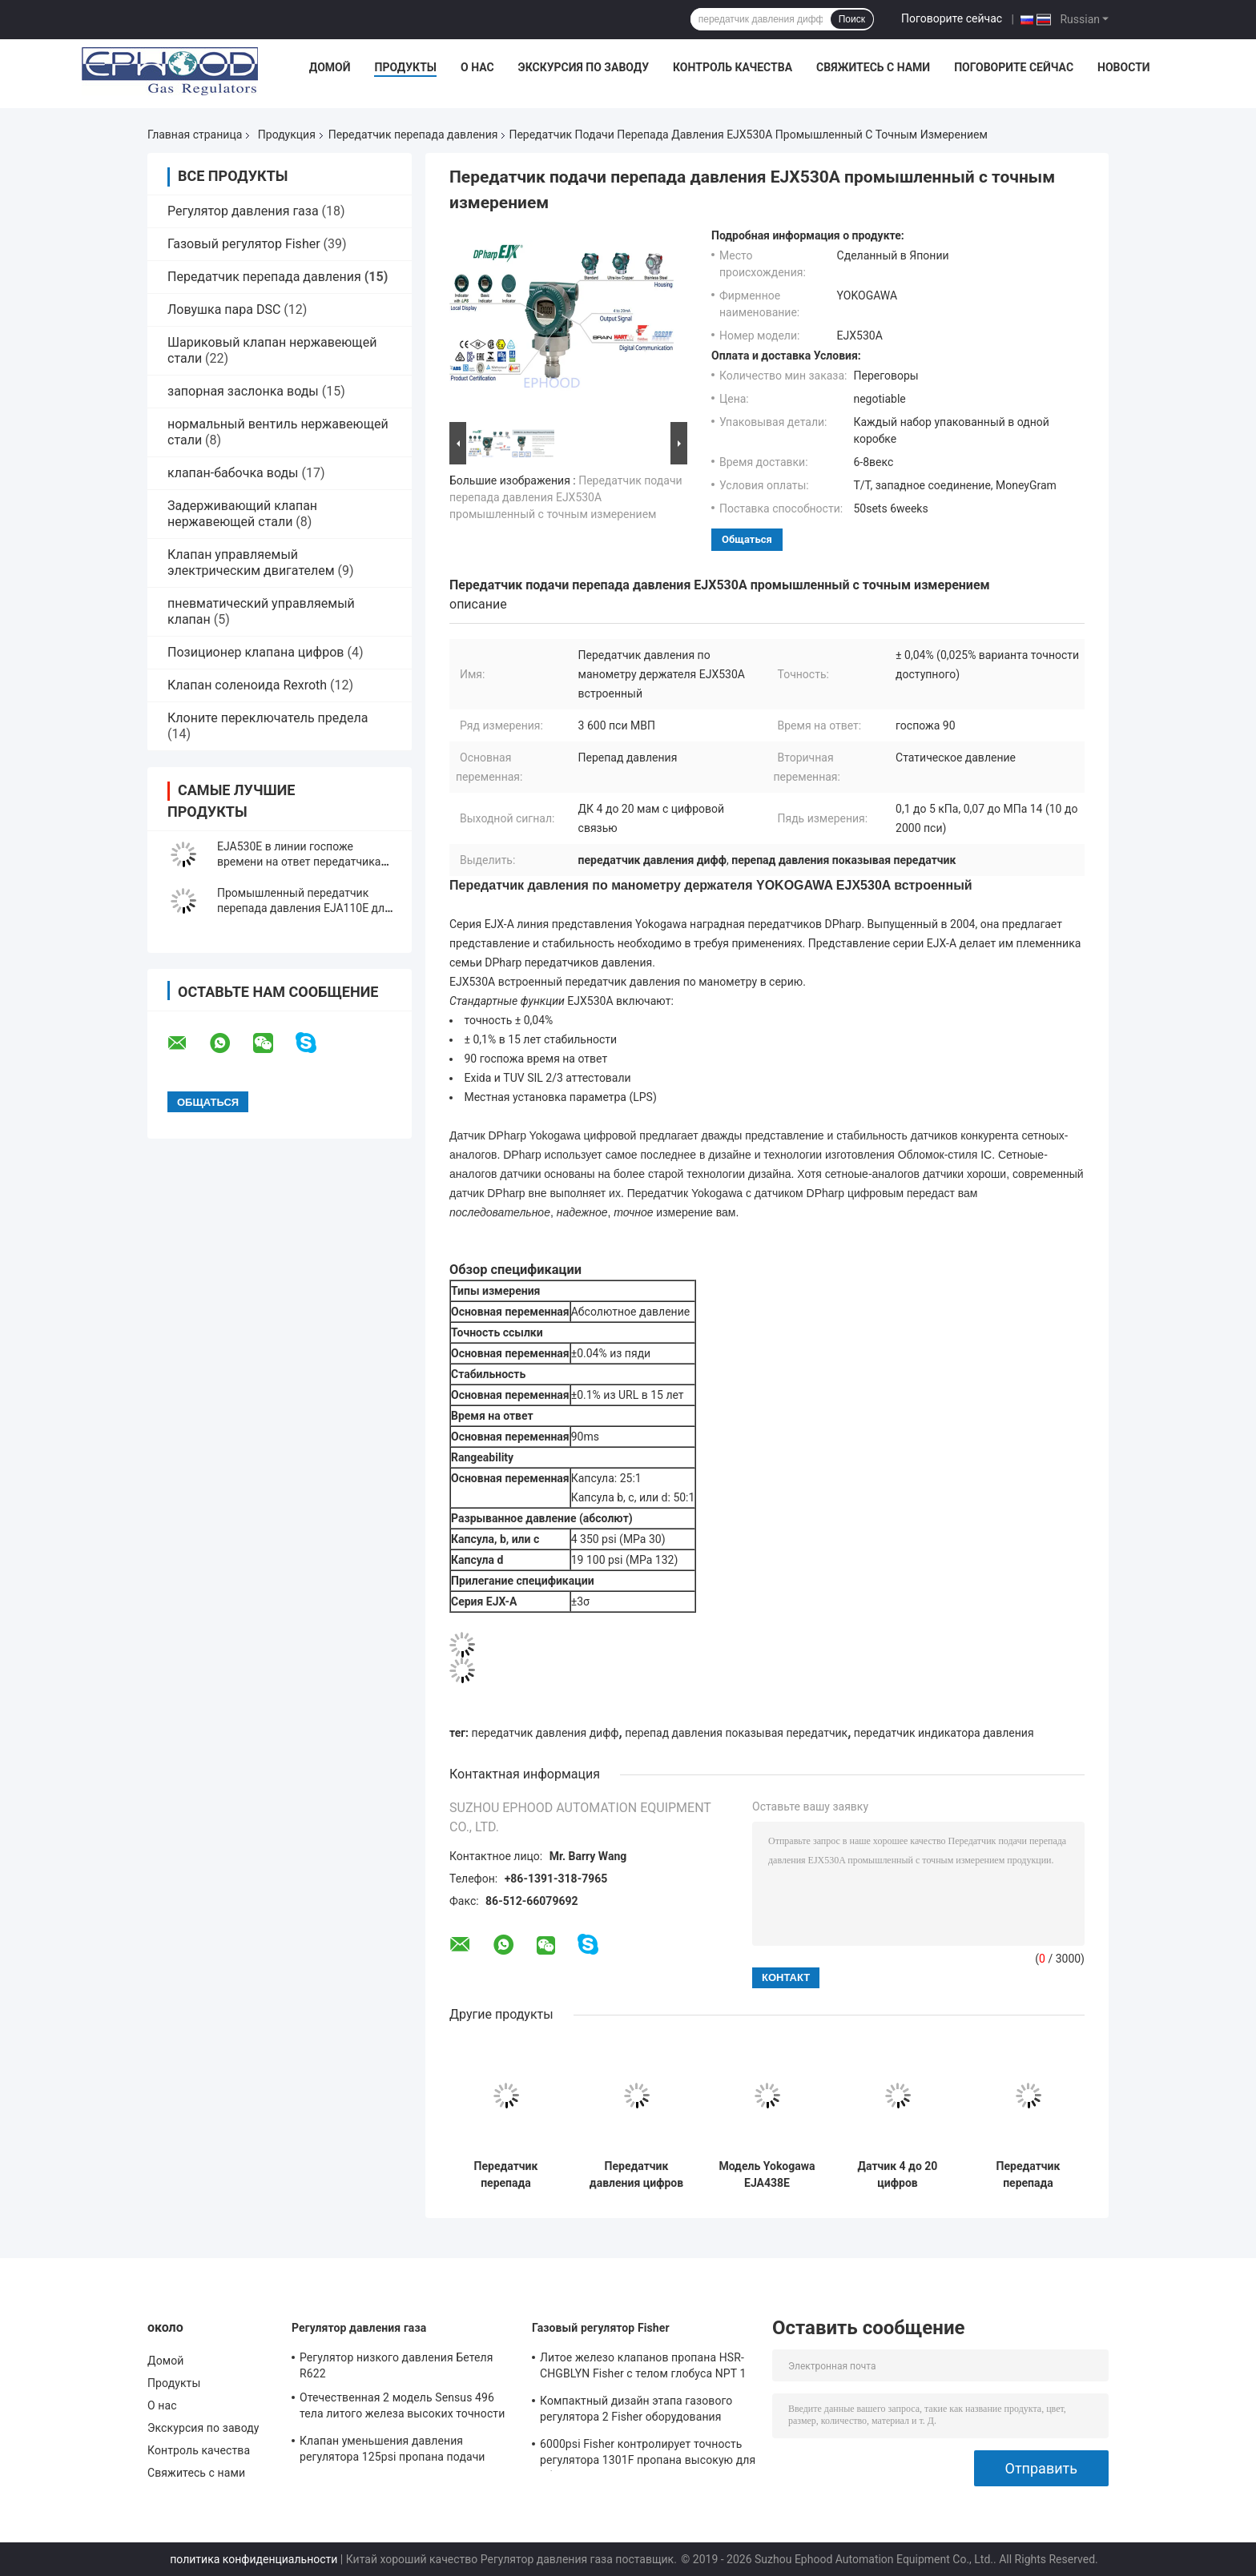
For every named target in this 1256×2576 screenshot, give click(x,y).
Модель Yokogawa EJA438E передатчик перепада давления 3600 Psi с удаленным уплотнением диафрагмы (767, 2175)
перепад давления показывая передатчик (736, 1732)
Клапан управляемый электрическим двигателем (251, 562)
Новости (1123, 67)
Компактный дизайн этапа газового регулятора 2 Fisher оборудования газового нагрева (636, 2411)
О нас (477, 67)
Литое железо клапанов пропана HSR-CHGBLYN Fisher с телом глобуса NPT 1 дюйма (643, 2368)
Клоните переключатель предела (267, 717)
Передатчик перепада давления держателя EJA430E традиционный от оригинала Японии (506, 2175)
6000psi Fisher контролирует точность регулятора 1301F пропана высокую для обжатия (647, 2454)
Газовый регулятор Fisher (243, 243)
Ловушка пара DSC (223, 309)
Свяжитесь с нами (873, 67)
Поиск (852, 19)
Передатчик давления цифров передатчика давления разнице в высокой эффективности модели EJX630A (636, 2175)
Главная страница (194, 134)
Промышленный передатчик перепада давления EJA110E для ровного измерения (304, 908)
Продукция (287, 134)
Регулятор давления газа (243, 211)
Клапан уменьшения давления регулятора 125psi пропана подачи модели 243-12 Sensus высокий (392, 2451)
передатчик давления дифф (545, 1732)
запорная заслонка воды (243, 391)
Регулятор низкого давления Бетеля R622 (396, 2365)
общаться (747, 539)
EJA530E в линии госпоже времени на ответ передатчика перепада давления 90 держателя (306, 861)
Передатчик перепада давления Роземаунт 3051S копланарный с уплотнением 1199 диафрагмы (1028, 2175)
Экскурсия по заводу (583, 67)
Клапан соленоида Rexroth (247, 685)
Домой (330, 67)
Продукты (405, 67)
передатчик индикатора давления (944, 1732)
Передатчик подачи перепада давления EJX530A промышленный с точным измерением (565, 497)
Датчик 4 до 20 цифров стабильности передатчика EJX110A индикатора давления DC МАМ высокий (898, 2175)
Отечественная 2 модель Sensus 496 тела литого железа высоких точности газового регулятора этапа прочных (402, 2408)
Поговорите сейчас (951, 18)
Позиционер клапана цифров (255, 652)
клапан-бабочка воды (233, 472)
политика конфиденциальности (253, 2559)
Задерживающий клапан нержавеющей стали (242, 513)
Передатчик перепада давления (413, 134)
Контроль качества (732, 67)
